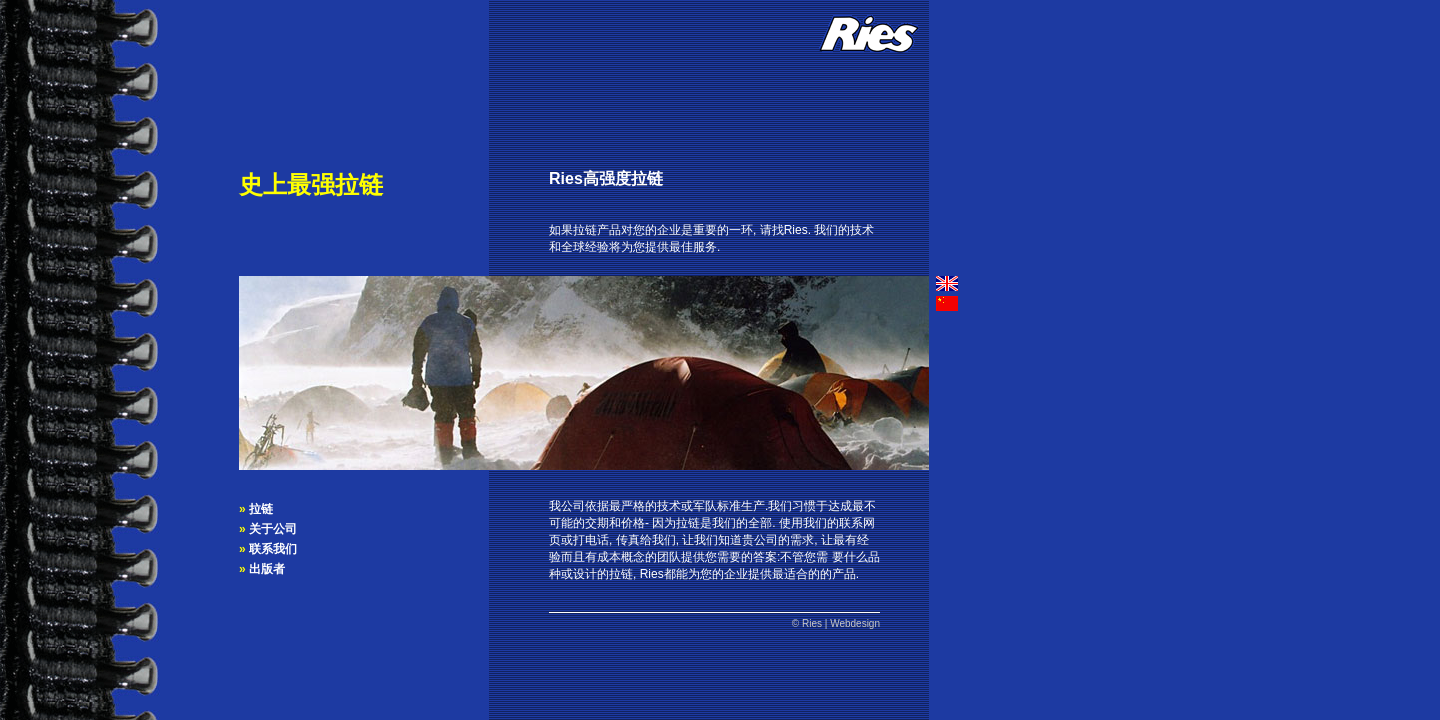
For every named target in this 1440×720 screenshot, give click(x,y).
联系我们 (273, 549)
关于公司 (273, 529)
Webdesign (855, 623)
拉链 (261, 509)
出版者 (267, 569)
